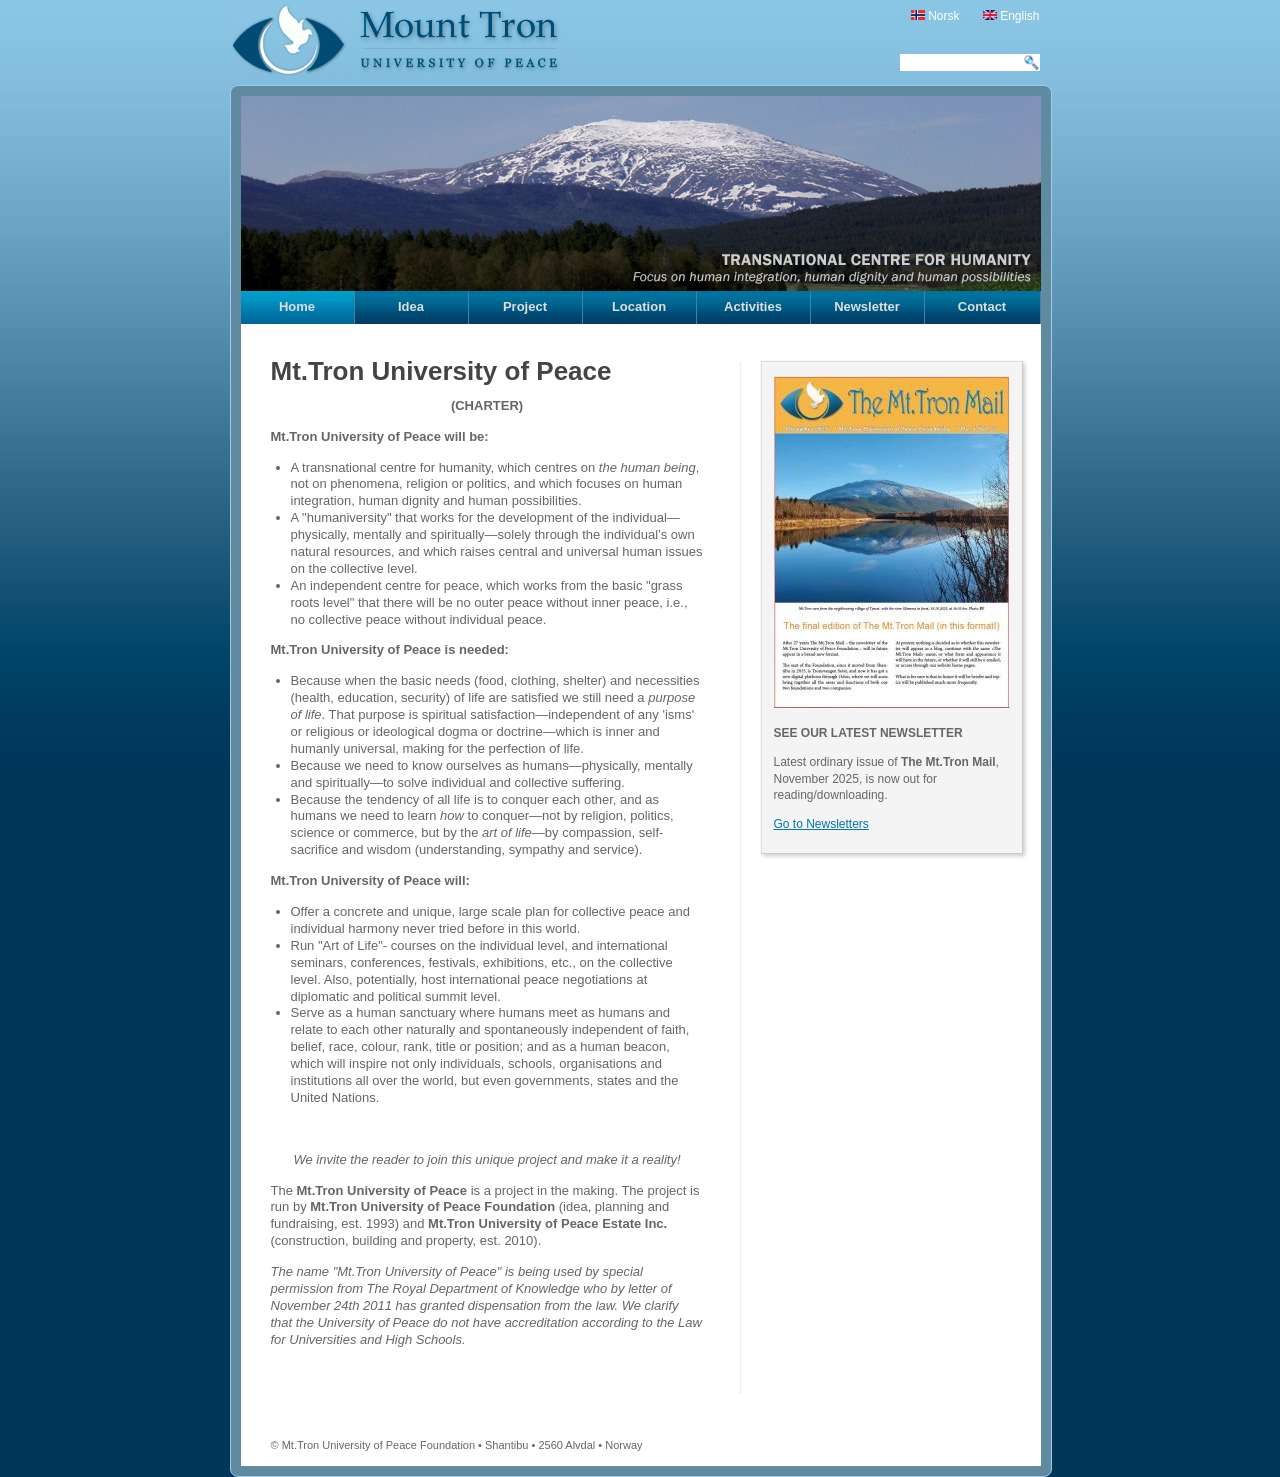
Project (525, 306)
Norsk (935, 16)
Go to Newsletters (821, 824)
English (1011, 16)
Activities (753, 306)
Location (639, 306)
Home (297, 306)
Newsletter (867, 306)
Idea (411, 306)
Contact (982, 306)
